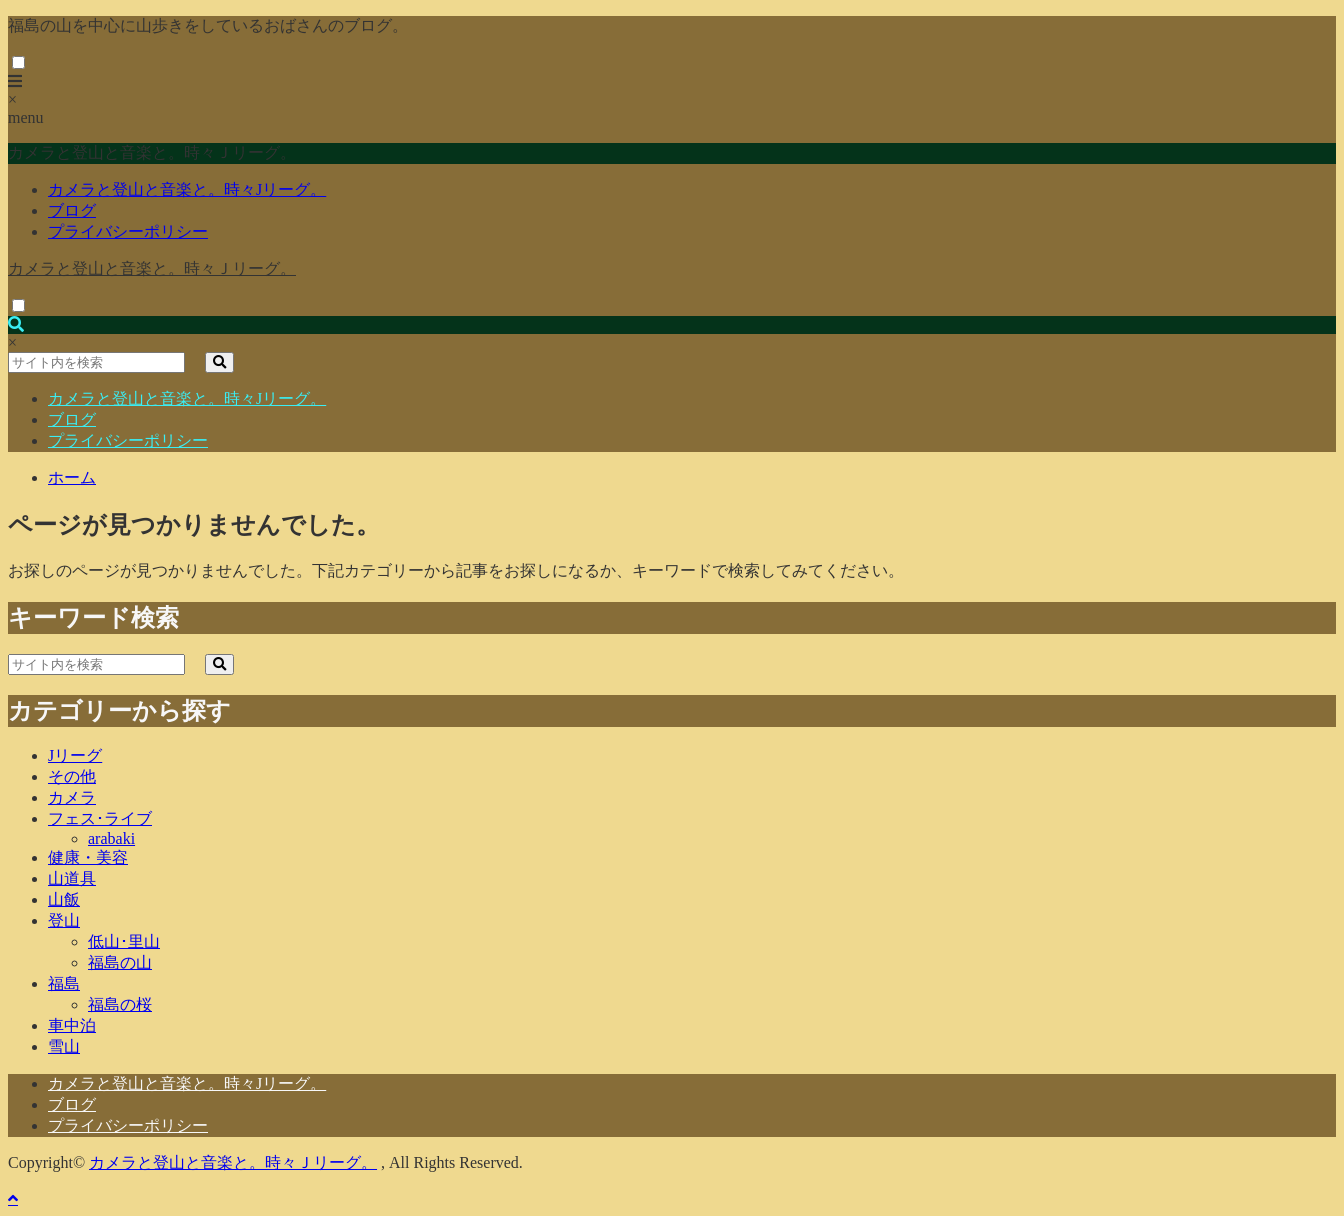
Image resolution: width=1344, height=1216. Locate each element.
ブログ (72, 210)
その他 (72, 776)
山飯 (64, 899)
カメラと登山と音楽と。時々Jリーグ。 (187, 189)
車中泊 (72, 1025)
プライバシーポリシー (128, 231)
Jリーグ (75, 755)
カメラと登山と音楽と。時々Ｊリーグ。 (152, 268)
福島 (64, 983)
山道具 (72, 878)
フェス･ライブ (100, 818)
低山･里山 (124, 941)
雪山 (64, 1046)
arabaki (111, 838)
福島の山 (120, 962)
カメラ (72, 797)
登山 (64, 920)
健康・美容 (88, 857)
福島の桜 (120, 1004)
